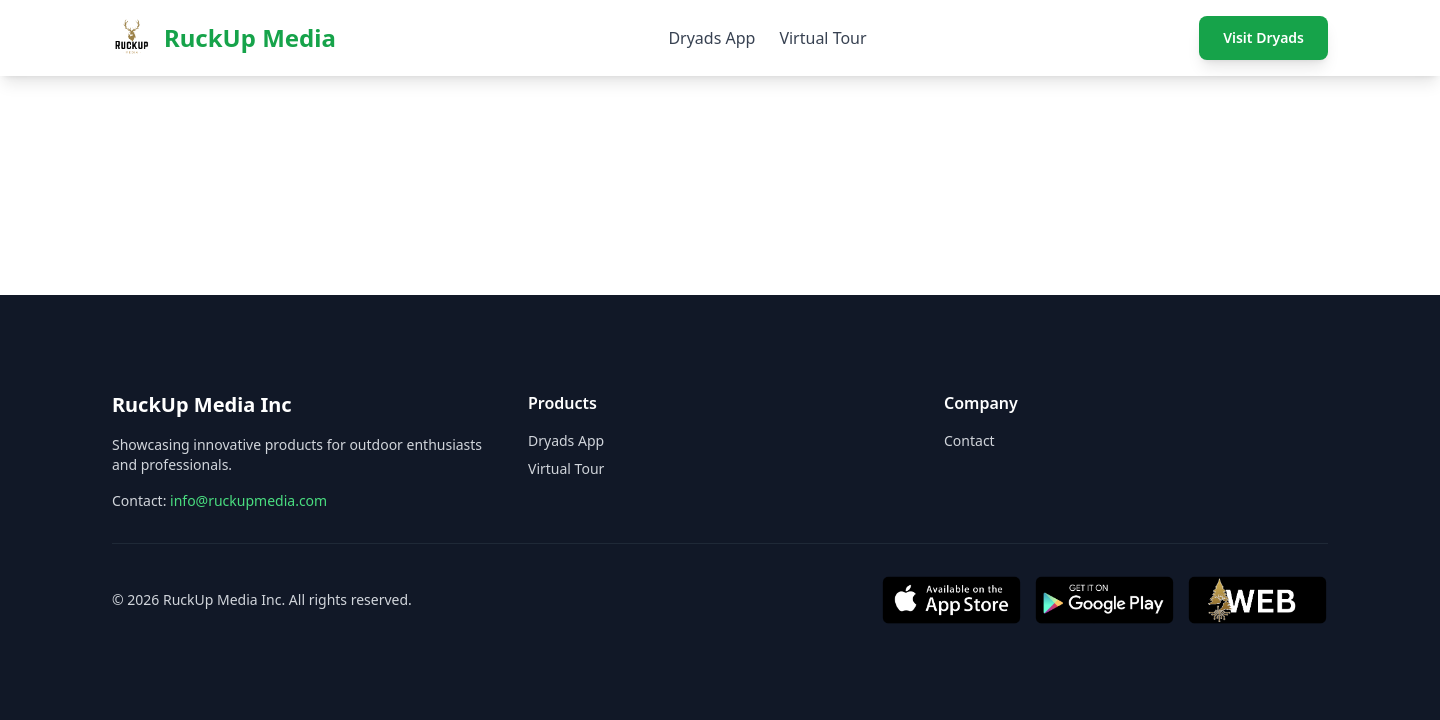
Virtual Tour (822, 38)
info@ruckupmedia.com (248, 500)
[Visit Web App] (1257, 600)
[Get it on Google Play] (1104, 600)
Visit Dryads (1263, 37)
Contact (969, 440)
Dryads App (711, 38)
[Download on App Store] (951, 600)
